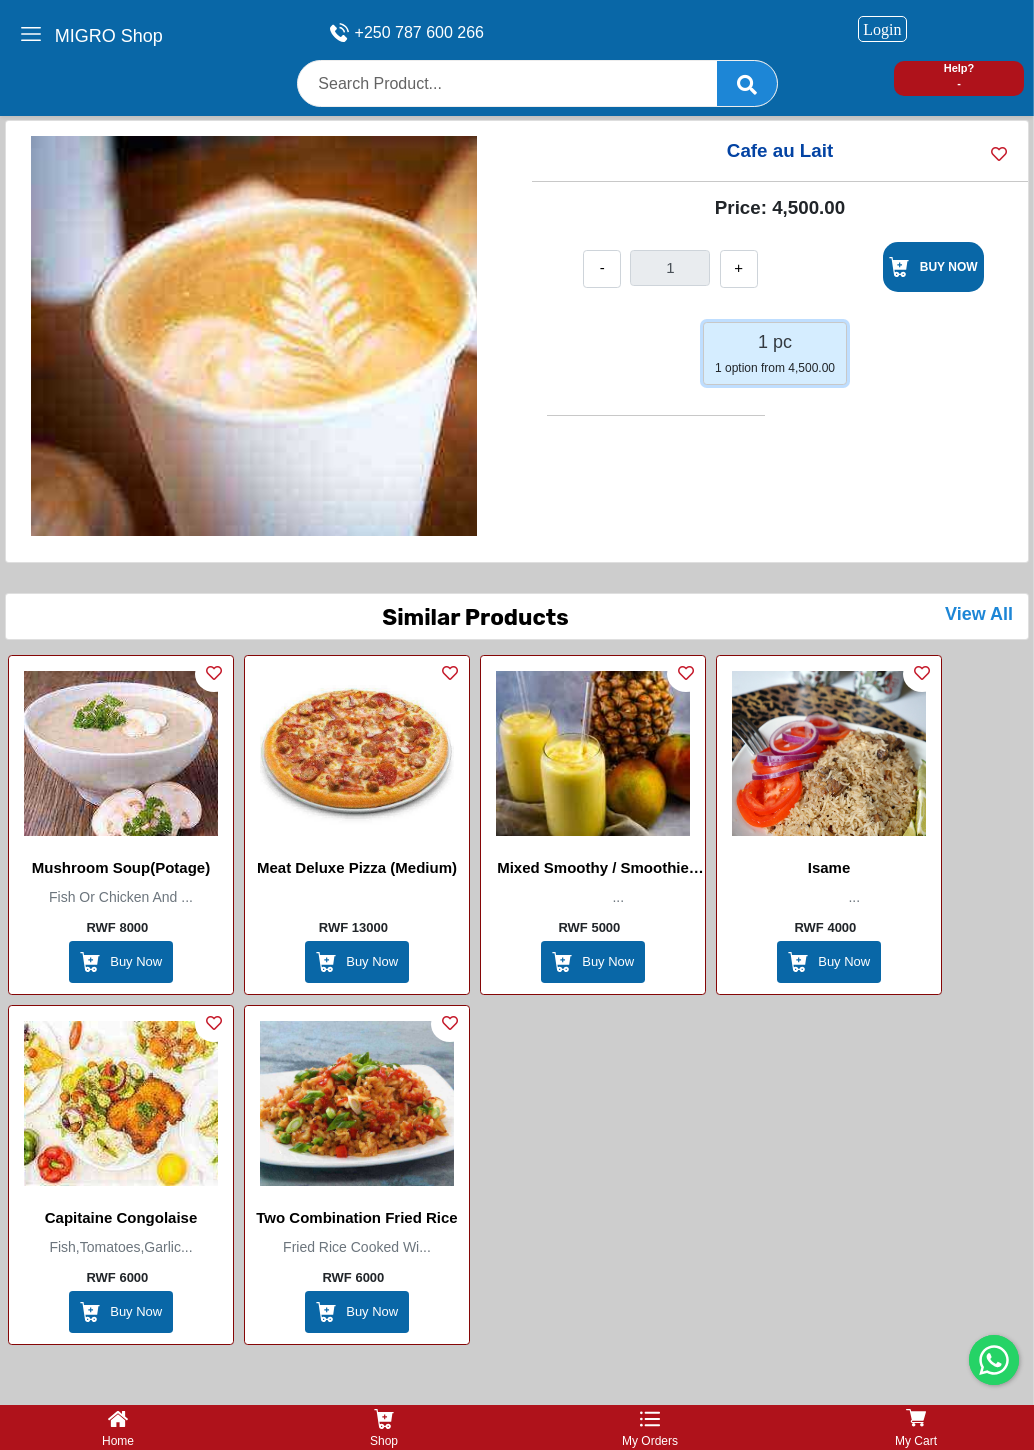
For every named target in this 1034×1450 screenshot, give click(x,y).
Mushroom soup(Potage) (121, 867)
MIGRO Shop (109, 36)
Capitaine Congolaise (121, 1217)
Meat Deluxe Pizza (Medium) (357, 867)
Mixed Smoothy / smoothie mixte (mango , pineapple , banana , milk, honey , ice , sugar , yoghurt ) (593, 871)
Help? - (959, 75)
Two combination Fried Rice (356, 1217)
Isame (829, 867)
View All (979, 614)
